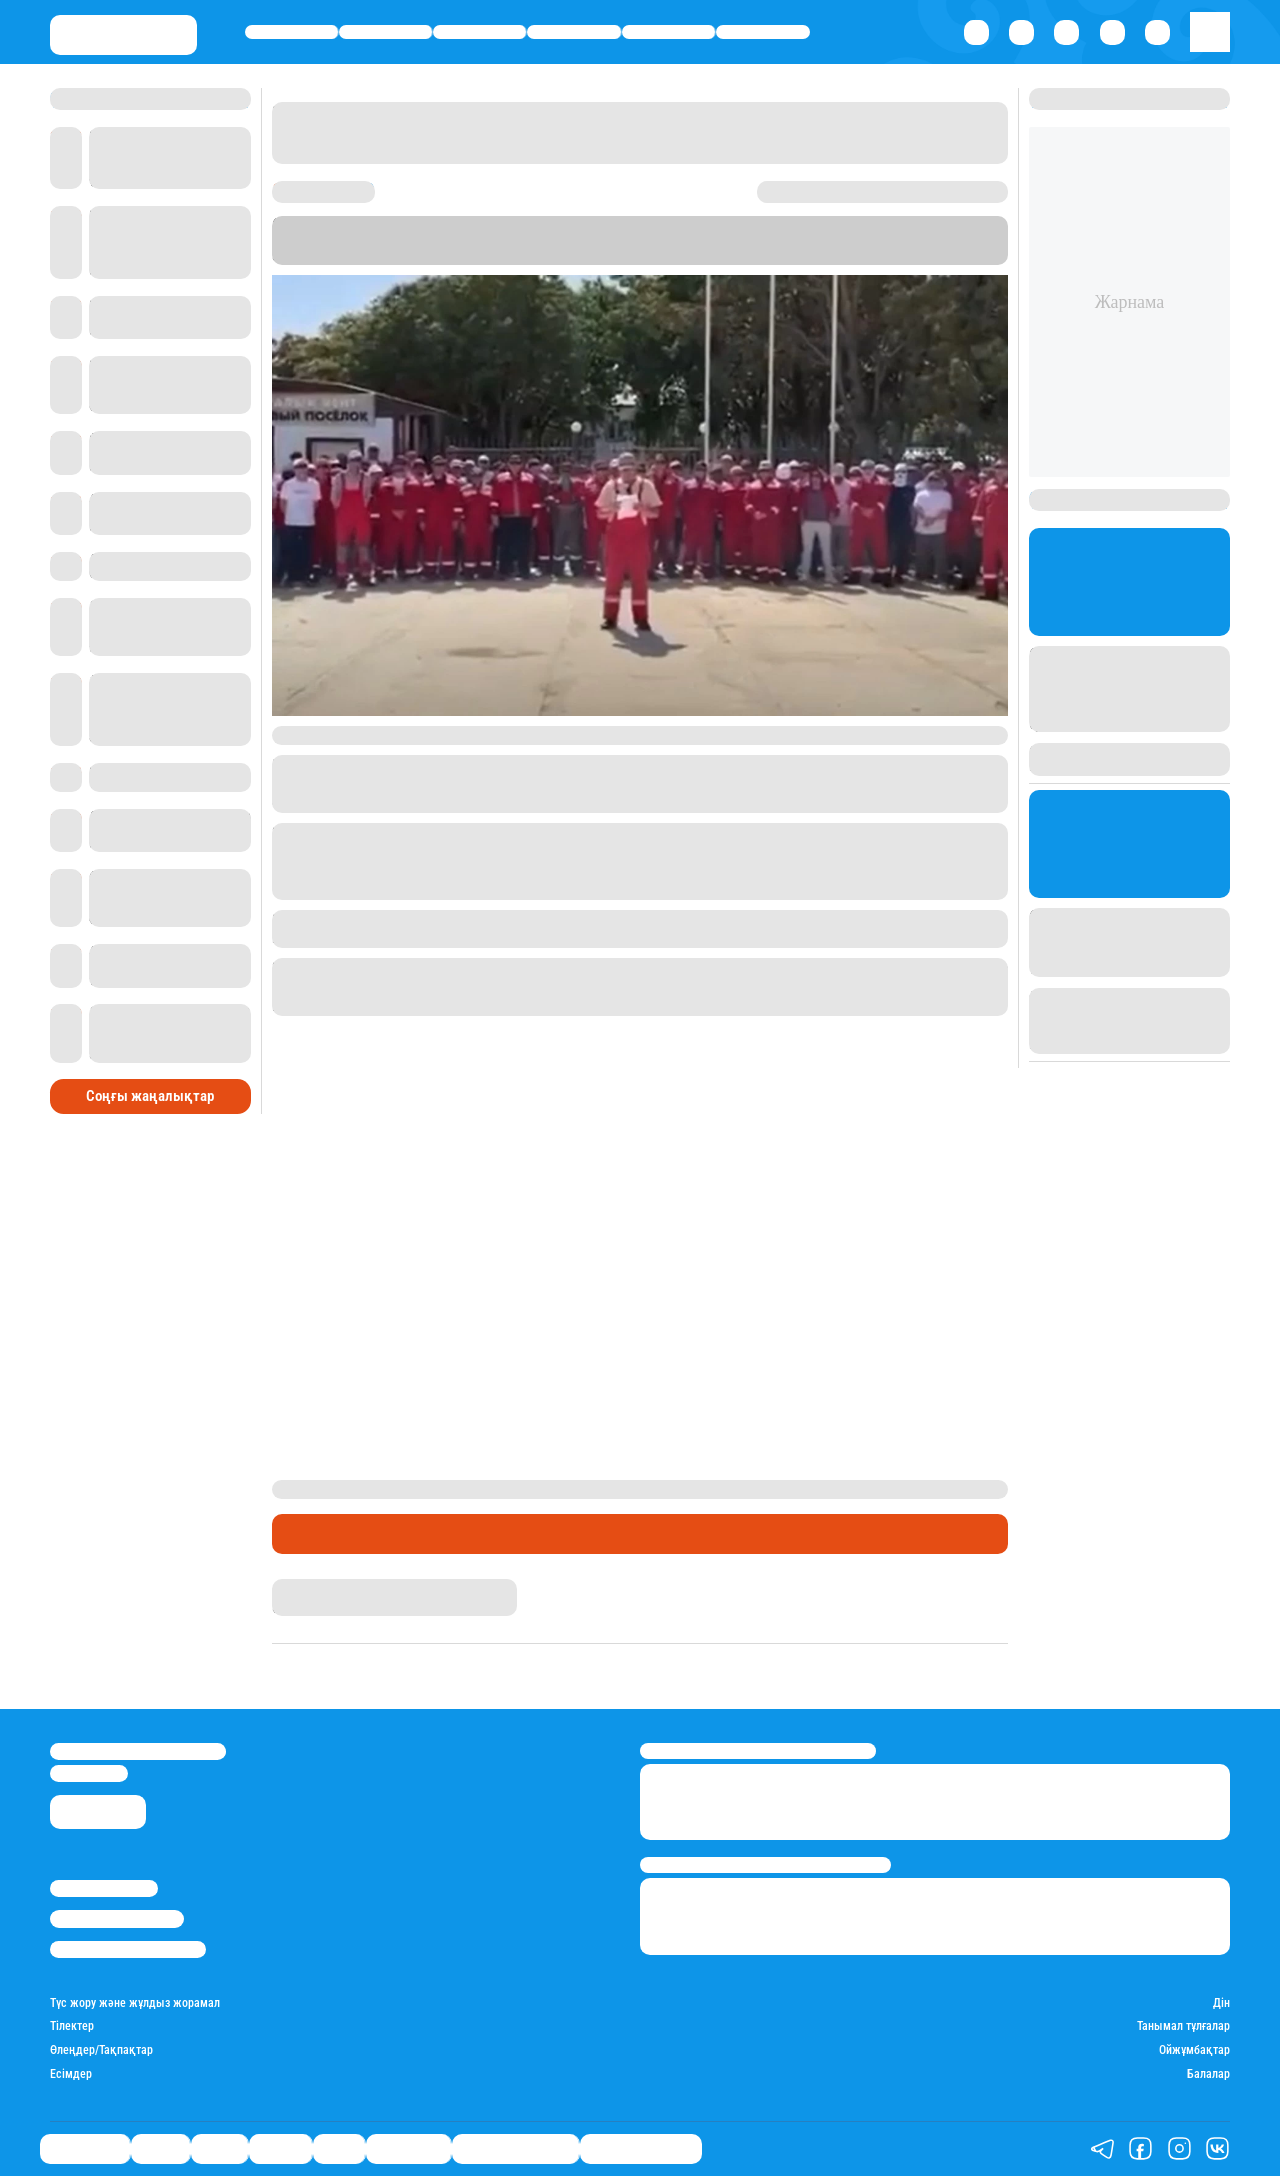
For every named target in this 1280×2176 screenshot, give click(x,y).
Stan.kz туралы (104, 1888)
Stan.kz (822, 239)
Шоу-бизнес (763, 31)
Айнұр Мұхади (312, 1587)
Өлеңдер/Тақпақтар (101, 2050)
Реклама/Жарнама (117, 1918)
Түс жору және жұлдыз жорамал (135, 2003)
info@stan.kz (89, 1773)
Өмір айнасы (291, 31)
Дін (1221, 2003)
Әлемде (574, 31)
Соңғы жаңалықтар (150, 1092)
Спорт (668, 31)
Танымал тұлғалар (1183, 2026)
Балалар (1208, 2074)
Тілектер (72, 2026)
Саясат (479, 31)
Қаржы (386, 31)
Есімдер (71, 2074)
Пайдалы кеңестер (641, 2148)
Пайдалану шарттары (128, 1949)
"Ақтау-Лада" (378, 255)
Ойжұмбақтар (1194, 2050)
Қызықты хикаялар (515, 2148)
